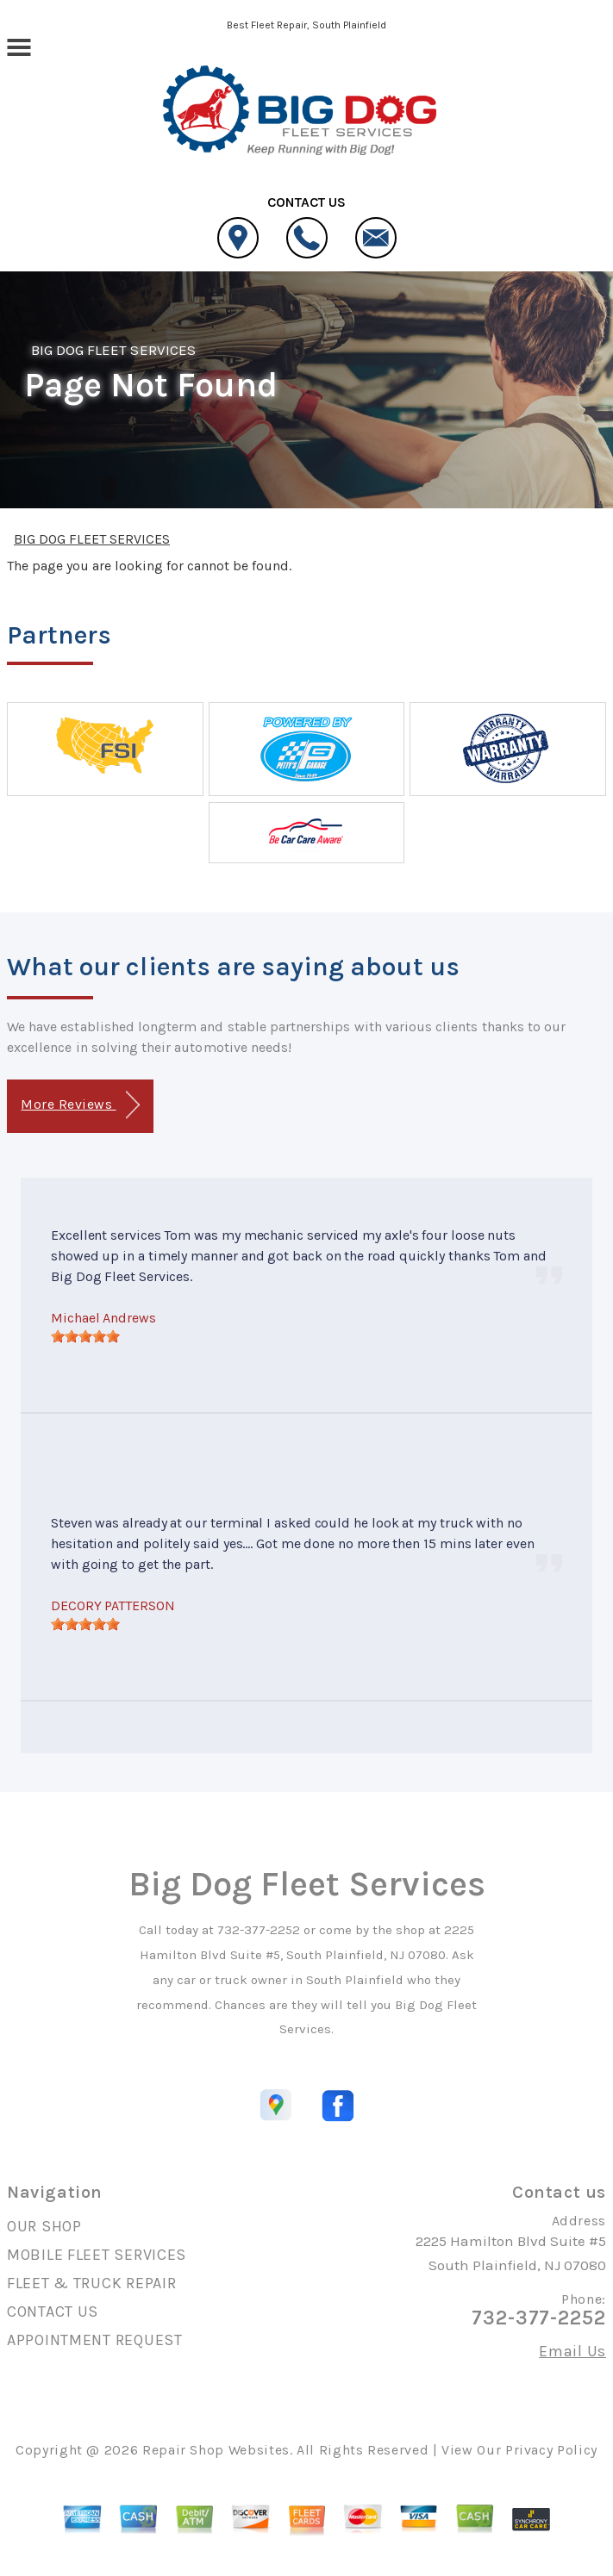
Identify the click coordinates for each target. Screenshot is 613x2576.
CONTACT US (52, 2311)
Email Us (572, 2351)
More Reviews (80, 1105)
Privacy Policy (551, 2450)
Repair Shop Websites (216, 2450)
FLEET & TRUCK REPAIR (91, 2283)
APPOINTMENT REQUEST (95, 2339)
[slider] (85, 1336)
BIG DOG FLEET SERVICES (113, 349)
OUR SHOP (44, 2226)
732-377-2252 (258, 1930)
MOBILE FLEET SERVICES (96, 2254)
